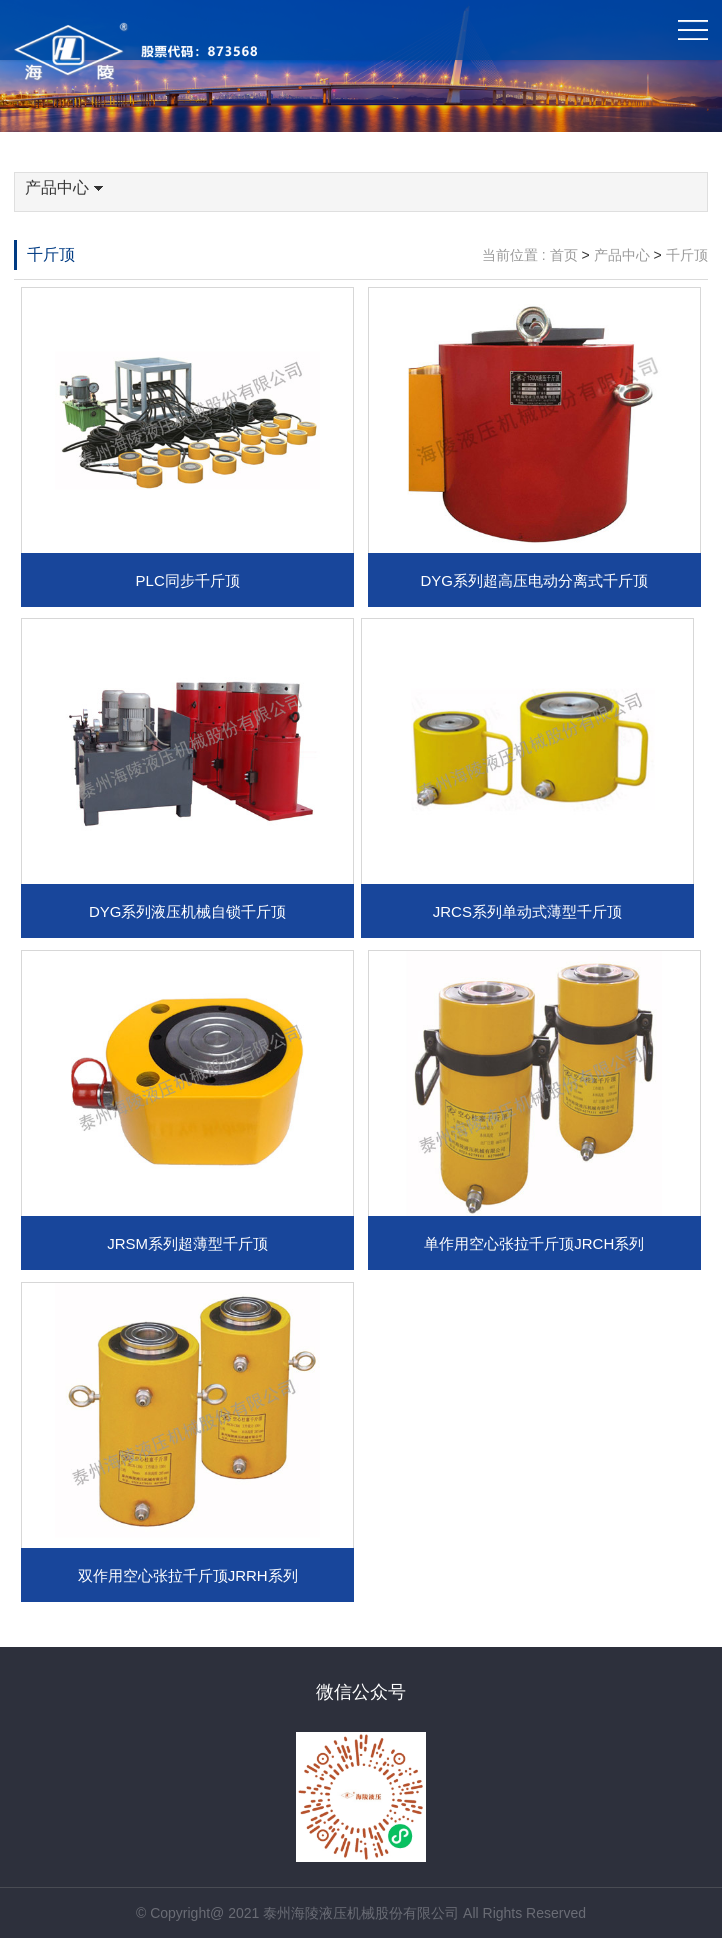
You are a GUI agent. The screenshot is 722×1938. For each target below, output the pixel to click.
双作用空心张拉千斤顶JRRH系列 (188, 1575)
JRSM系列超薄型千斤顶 (187, 1243)
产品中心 (64, 187)
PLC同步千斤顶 (188, 580)
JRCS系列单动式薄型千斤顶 (527, 911)
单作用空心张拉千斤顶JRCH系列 (534, 1243)
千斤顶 (51, 254)
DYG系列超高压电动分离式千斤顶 (534, 580)
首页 (564, 255)
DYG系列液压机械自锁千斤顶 (188, 911)
